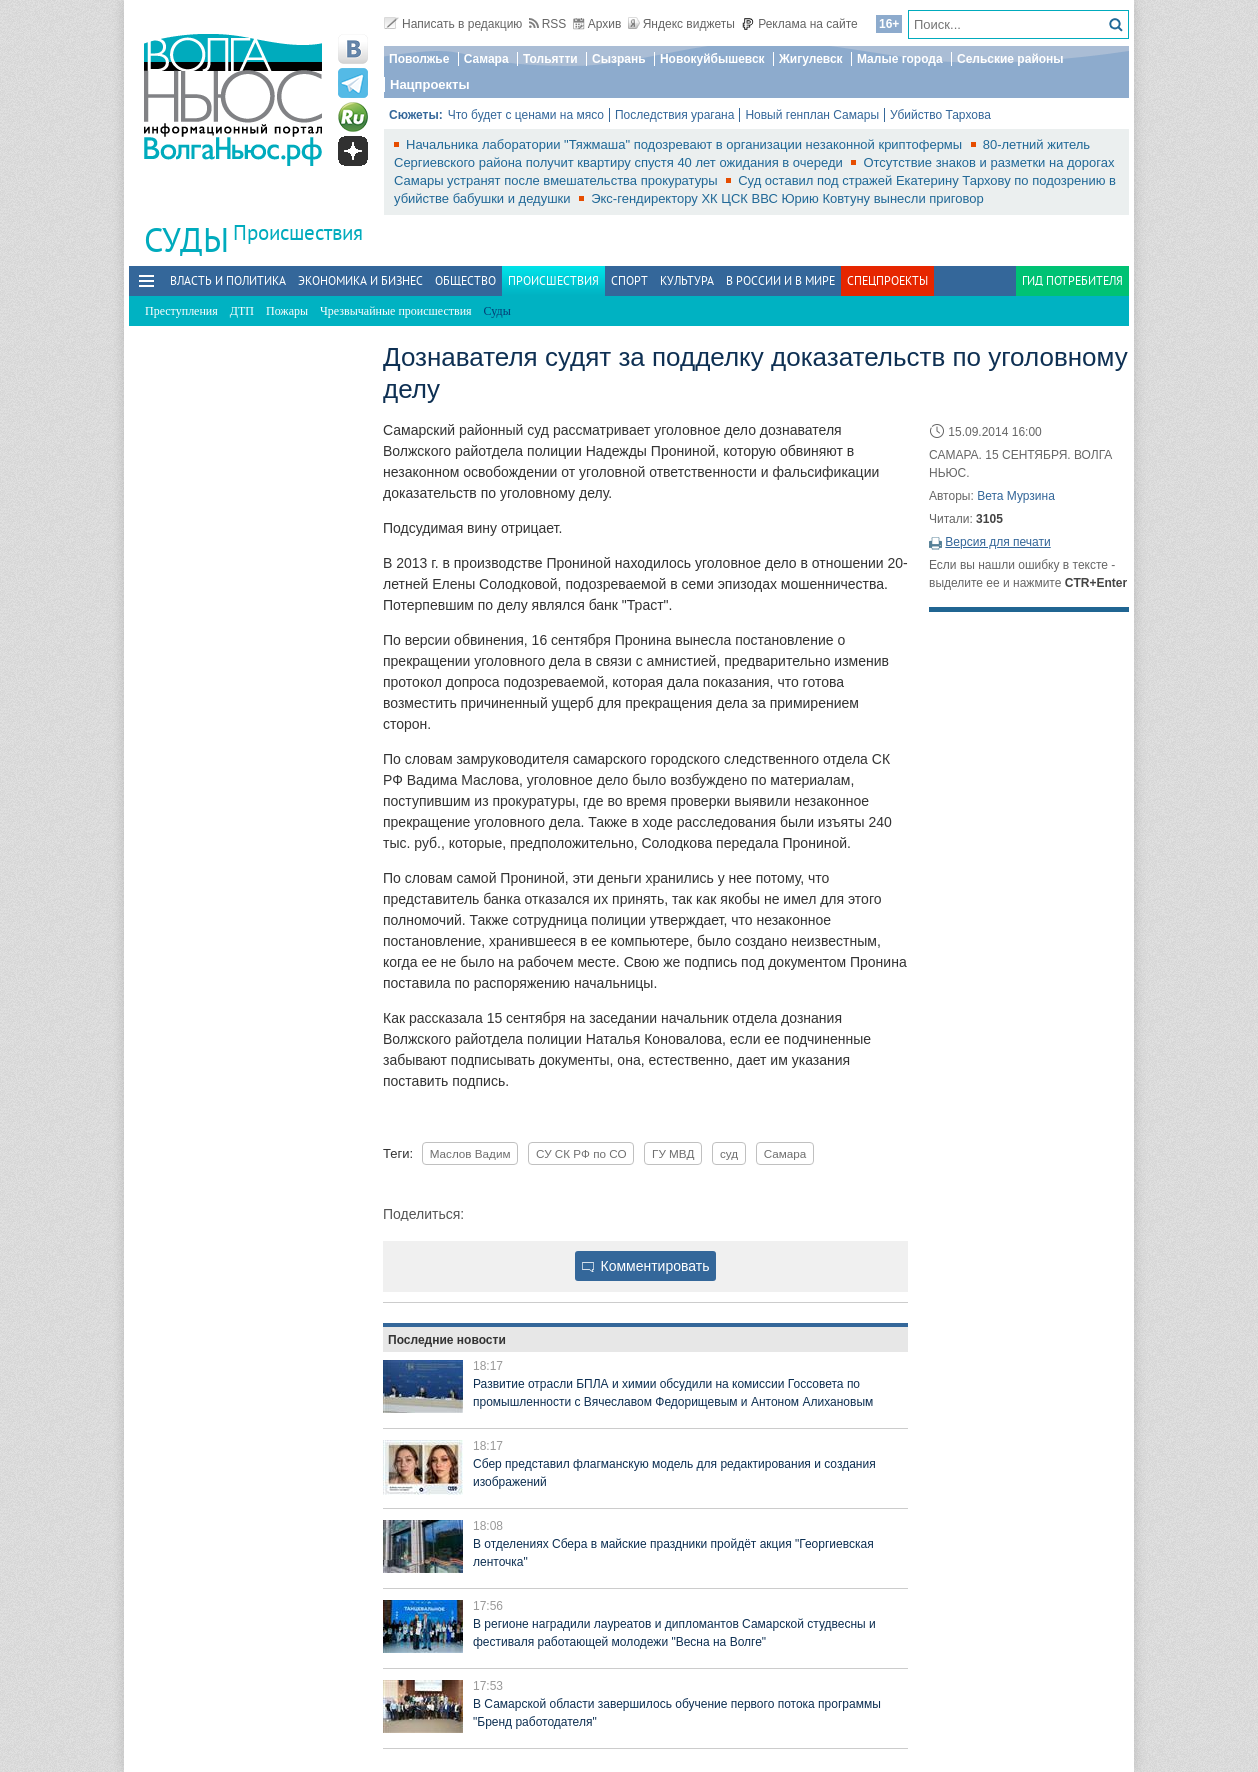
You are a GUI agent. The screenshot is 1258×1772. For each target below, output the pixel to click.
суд (729, 1153)
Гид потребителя (1072, 280)
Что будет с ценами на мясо (526, 115)
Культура (687, 280)
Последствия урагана (674, 115)
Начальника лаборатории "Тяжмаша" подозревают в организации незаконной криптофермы (686, 144)
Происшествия (298, 232)
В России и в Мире (780, 280)
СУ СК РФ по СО (581, 1153)
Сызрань (619, 59)
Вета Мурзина (1016, 496)
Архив (597, 24)
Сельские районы (1010, 59)
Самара (486, 59)
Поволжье (419, 59)
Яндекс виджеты (681, 24)
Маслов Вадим (470, 1153)
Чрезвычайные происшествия (396, 311)
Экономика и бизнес (360, 280)
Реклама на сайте (799, 24)
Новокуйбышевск (712, 59)
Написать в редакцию (453, 24)
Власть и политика (228, 280)
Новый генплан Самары (812, 115)
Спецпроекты (887, 280)
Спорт (629, 280)
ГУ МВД (673, 1153)
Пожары (287, 311)
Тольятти (550, 59)
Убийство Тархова (940, 115)
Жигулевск (811, 59)
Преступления (181, 311)
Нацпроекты (430, 84)
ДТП (242, 311)
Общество (465, 280)
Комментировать (646, 1266)
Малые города (900, 59)
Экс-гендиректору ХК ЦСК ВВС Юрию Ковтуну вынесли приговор (787, 198)
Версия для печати (997, 542)
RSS (548, 24)
